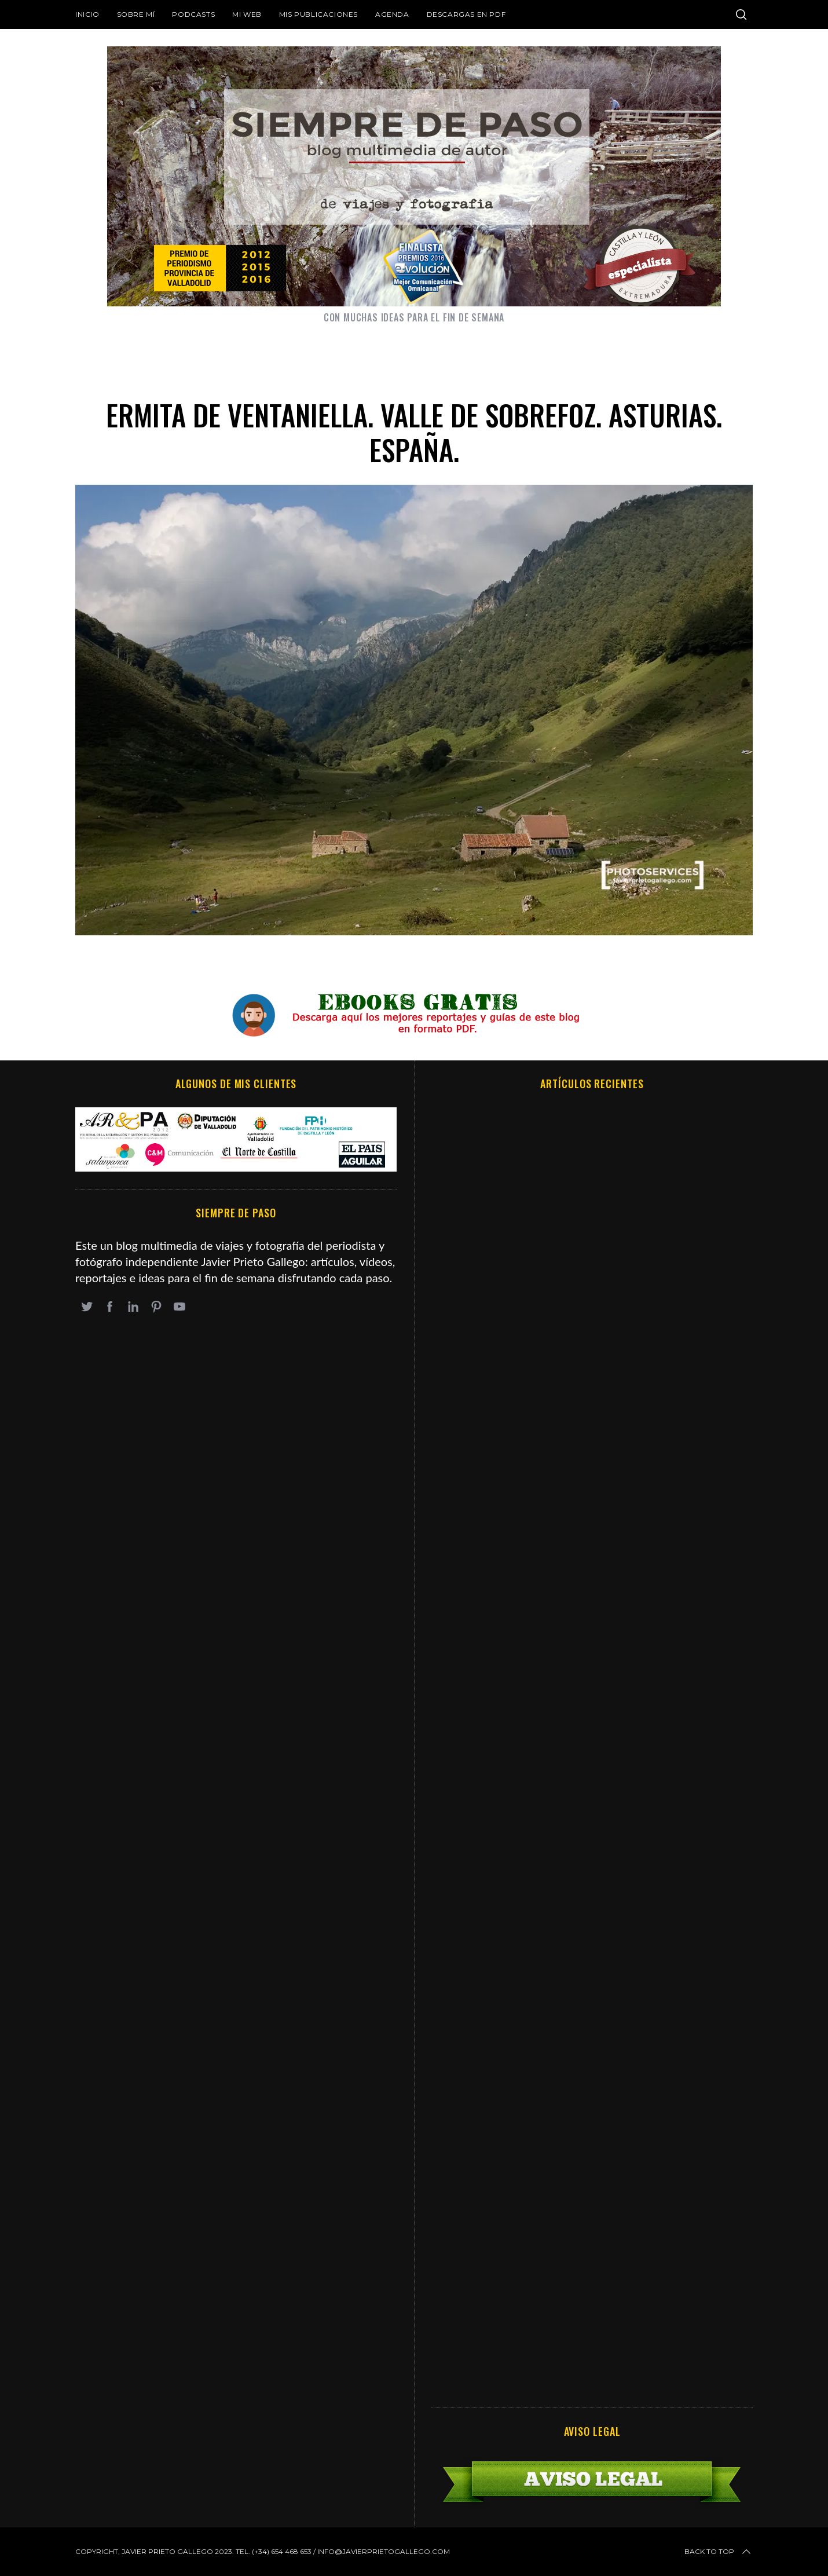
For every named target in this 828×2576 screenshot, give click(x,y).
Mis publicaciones (318, 14)
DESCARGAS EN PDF (466, 14)
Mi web (247, 14)
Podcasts (193, 14)
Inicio (87, 14)
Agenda (392, 14)
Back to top (718, 2551)
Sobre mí (136, 14)
